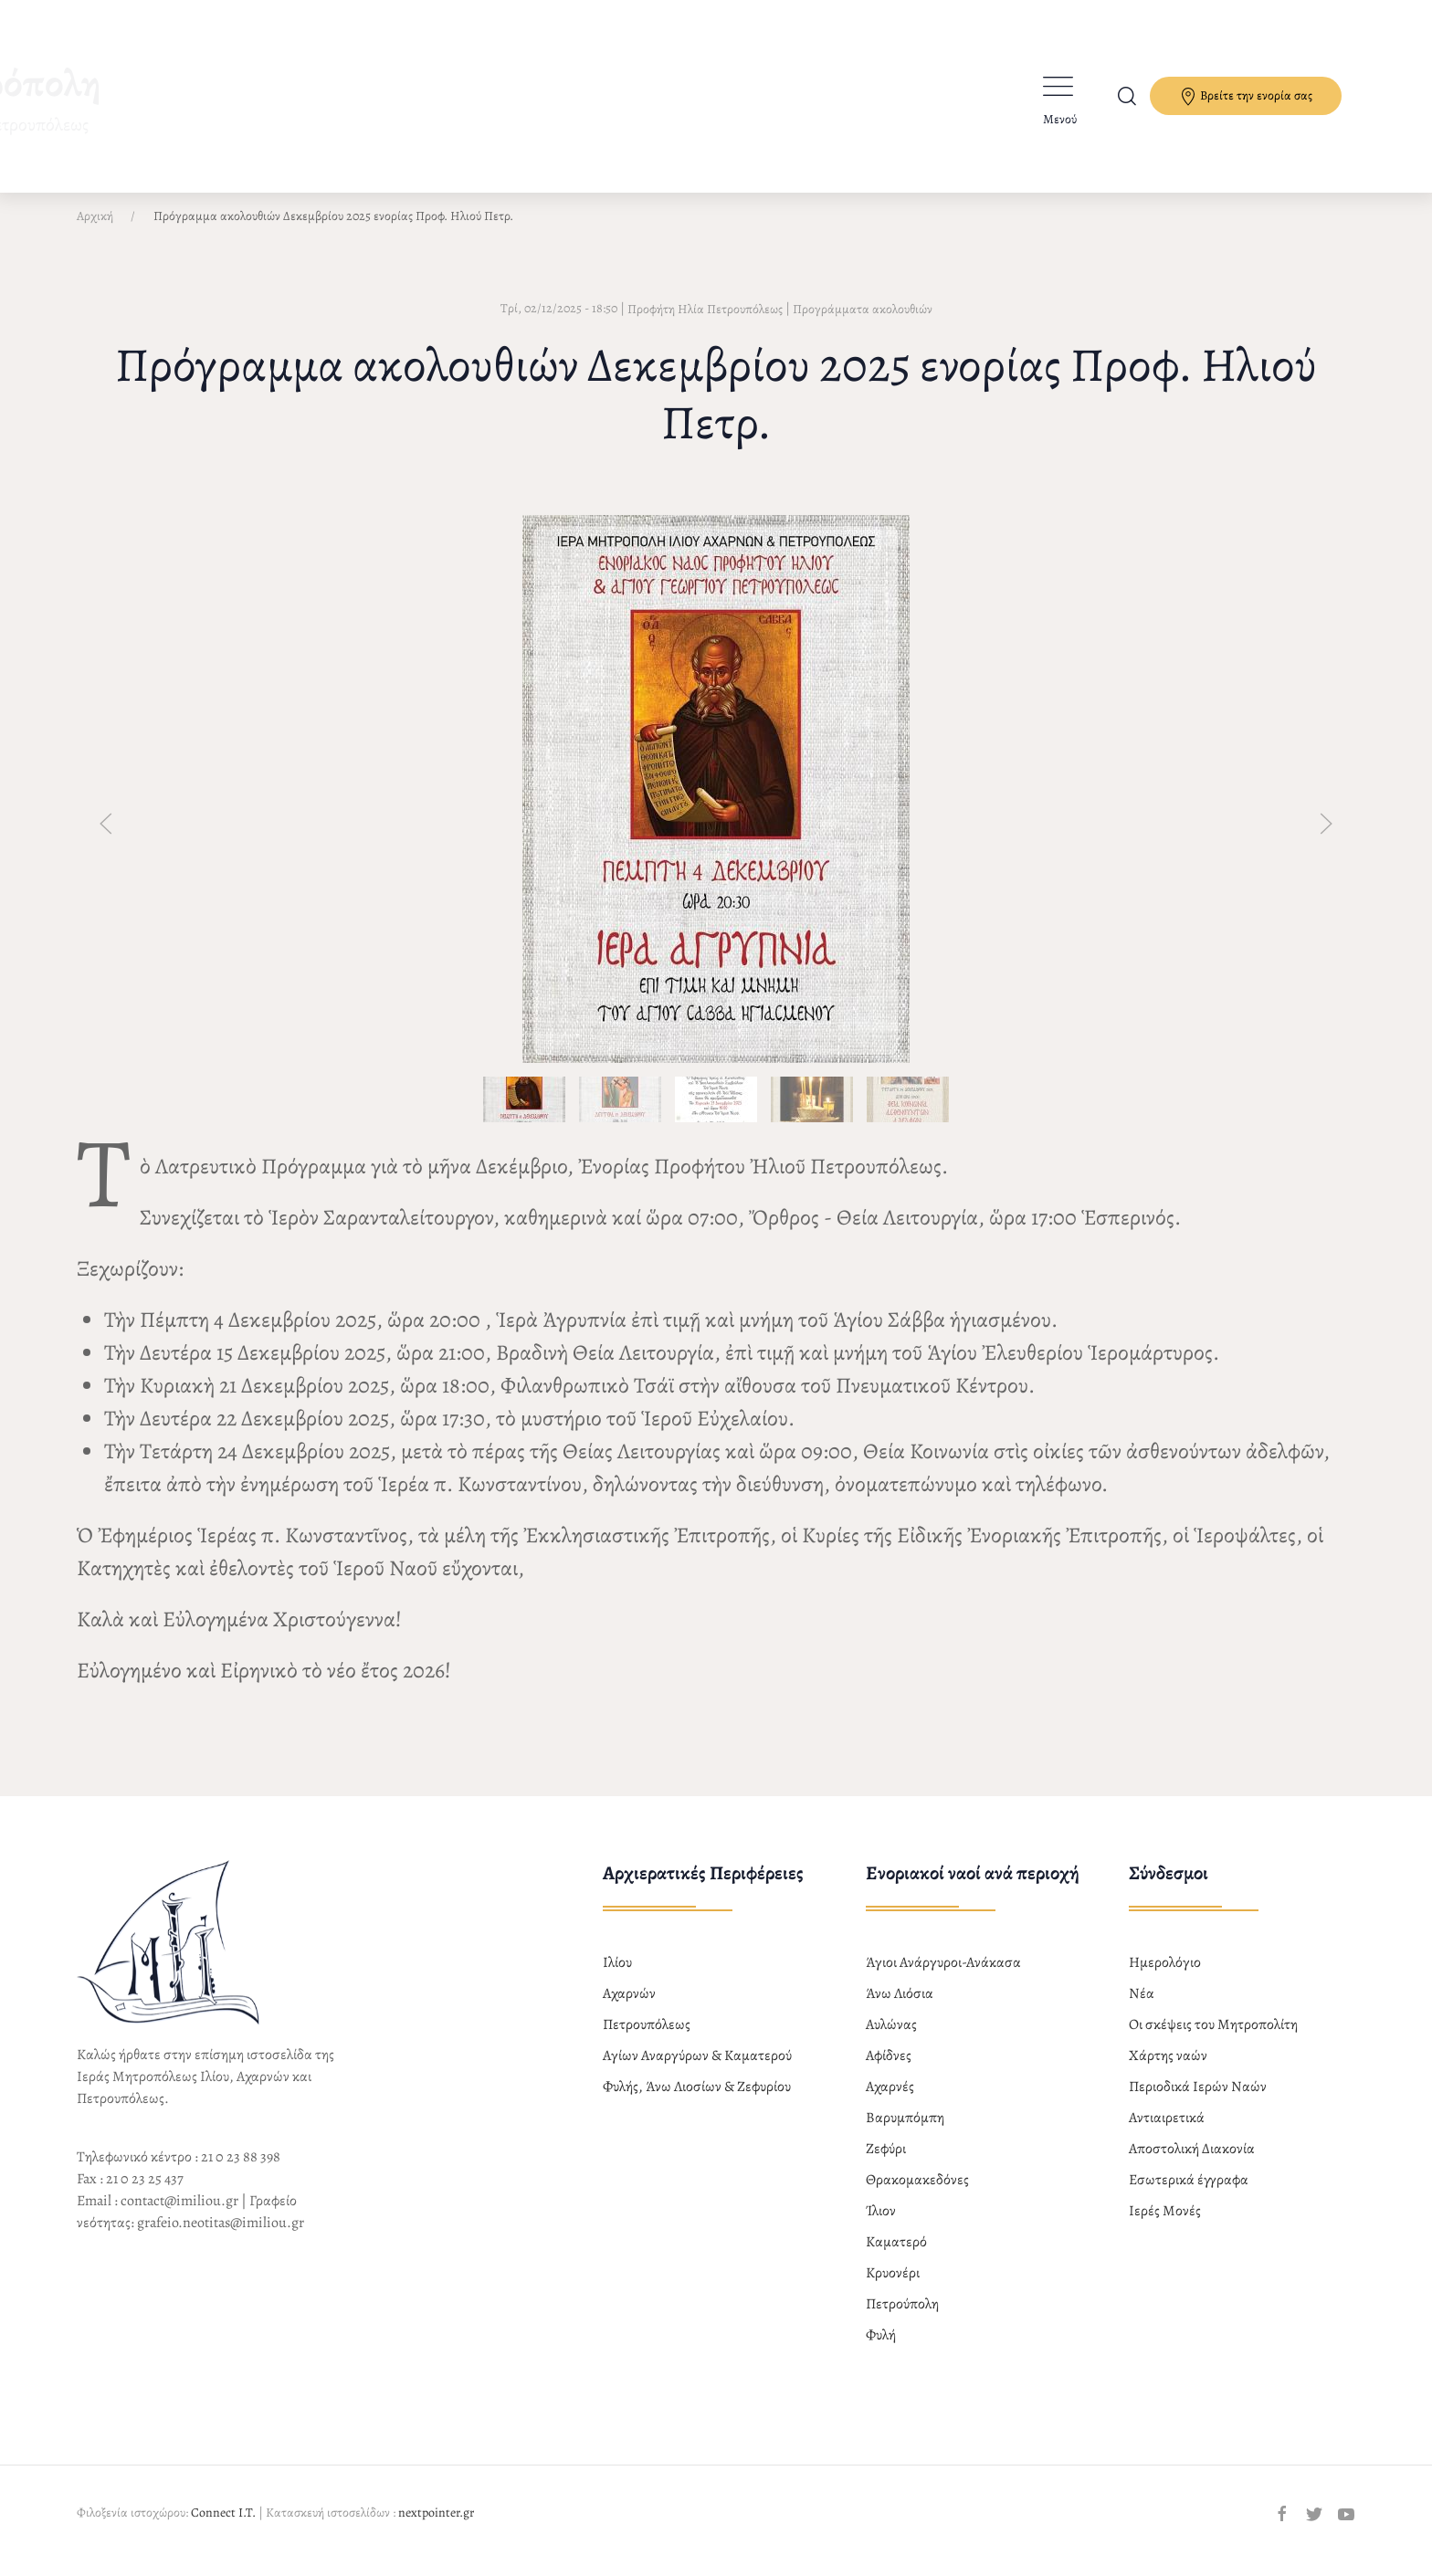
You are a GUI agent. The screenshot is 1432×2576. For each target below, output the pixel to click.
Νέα (1141, 2009)
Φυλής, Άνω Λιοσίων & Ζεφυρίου (697, 2102)
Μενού (1060, 119)
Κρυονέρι (893, 2288)
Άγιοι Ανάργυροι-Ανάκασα (943, 1978)
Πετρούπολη (902, 2319)
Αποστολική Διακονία (1192, 2164)
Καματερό (896, 2257)
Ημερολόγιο (1165, 1978)
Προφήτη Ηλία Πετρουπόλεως (705, 324)
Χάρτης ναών (1168, 2071)
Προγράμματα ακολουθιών (862, 324)
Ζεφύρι (886, 2164)
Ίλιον (881, 2226)
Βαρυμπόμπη (905, 2133)
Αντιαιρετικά (1167, 2133)
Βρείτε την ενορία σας (1245, 96)
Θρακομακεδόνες (917, 2195)
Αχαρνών (629, 2009)
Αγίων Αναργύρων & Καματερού (697, 2071)
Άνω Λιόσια (899, 2009)
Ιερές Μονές (1165, 2226)
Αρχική (95, 231)
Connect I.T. (223, 2528)
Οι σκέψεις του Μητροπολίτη (1213, 2040)
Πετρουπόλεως (646, 2040)
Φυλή (881, 2350)
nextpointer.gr (436, 2528)
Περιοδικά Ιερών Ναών (1198, 2102)
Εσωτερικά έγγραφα (1188, 2195)
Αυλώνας (891, 2040)
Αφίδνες (888, 2071)
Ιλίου (617, 1978)
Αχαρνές (890, 2102)
